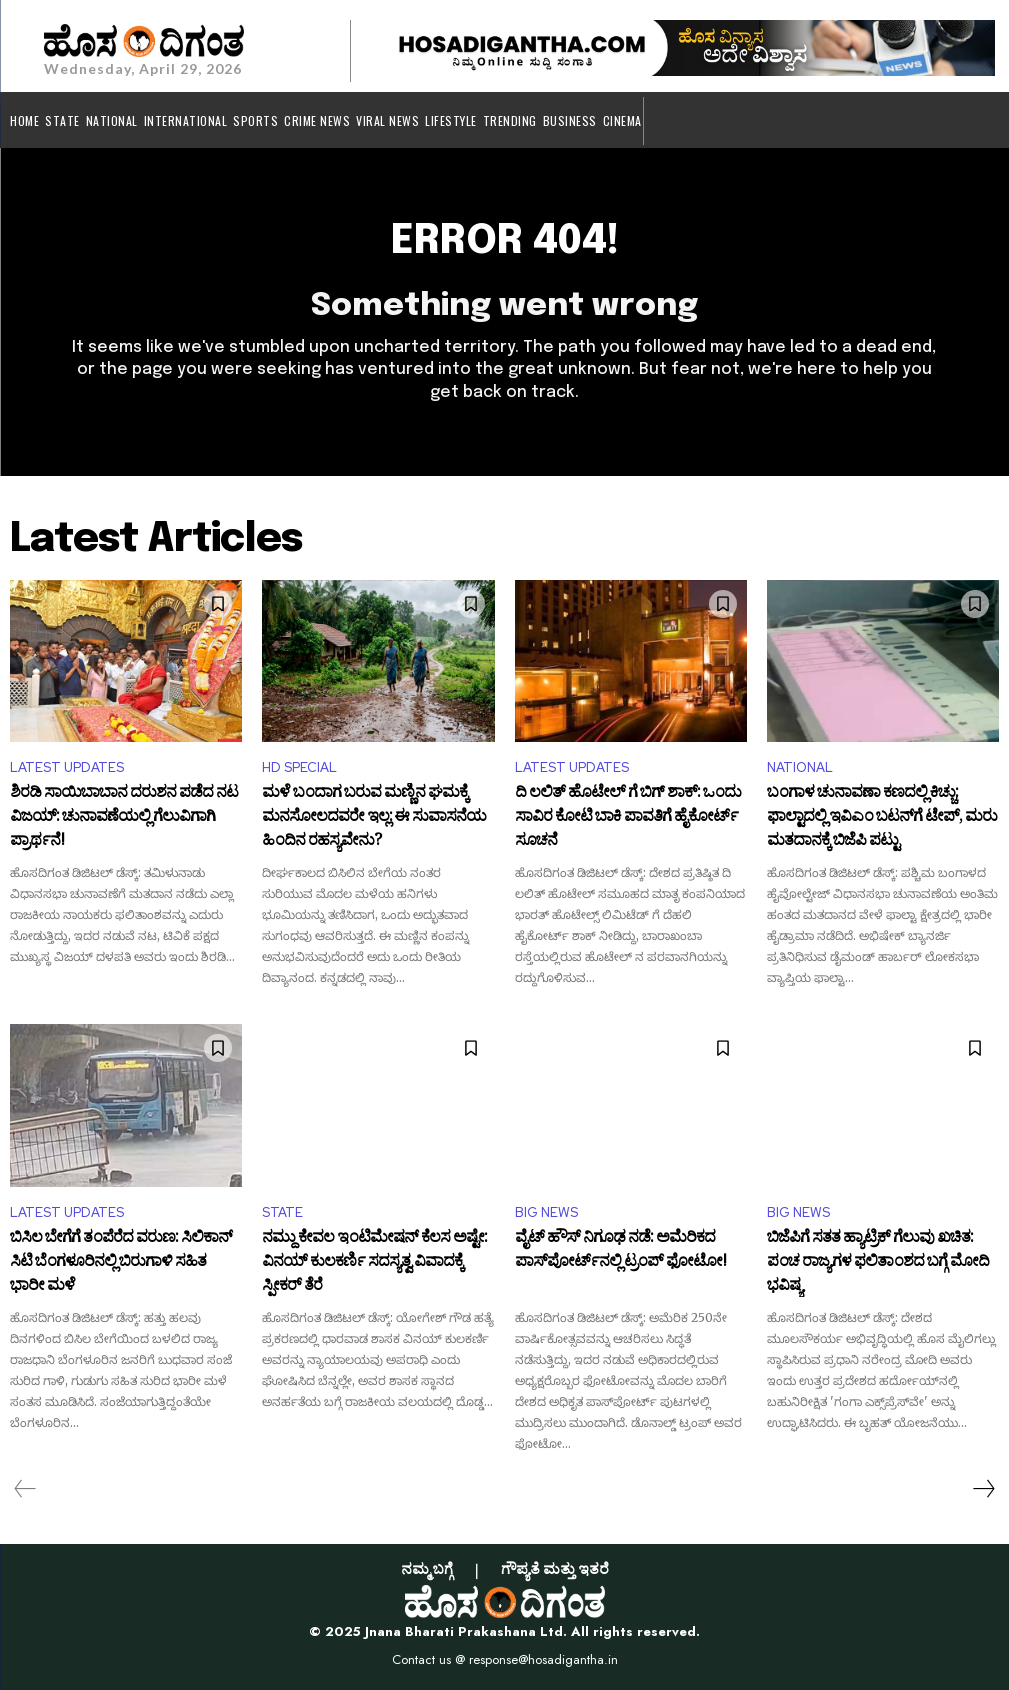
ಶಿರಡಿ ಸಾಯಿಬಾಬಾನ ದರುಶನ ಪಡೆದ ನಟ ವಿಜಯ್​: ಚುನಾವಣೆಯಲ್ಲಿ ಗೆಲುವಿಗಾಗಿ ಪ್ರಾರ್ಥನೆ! (124, 817)
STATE (282, 1212)
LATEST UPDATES (67, 767)
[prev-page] (25, 1489)
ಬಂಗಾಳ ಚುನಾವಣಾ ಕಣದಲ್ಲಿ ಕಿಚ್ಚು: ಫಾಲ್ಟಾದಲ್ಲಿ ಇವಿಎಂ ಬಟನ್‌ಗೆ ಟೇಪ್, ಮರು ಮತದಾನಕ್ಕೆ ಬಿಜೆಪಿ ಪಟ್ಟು (882, 817)
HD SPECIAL (299, 767)
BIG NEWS (546, 1212)
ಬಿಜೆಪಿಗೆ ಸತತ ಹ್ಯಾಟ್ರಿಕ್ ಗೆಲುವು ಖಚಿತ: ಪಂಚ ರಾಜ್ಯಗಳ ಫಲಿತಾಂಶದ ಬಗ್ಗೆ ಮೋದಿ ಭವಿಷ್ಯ (878, 1262)
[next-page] (983, 1489)
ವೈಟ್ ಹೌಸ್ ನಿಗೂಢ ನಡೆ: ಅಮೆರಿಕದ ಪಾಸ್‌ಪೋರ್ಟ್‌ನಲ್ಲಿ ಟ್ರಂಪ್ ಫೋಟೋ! (620, 1252)
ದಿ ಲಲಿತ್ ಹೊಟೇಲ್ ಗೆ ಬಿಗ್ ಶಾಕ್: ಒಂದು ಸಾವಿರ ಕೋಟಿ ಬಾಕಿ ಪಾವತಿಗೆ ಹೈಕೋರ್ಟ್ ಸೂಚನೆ (628, 817)
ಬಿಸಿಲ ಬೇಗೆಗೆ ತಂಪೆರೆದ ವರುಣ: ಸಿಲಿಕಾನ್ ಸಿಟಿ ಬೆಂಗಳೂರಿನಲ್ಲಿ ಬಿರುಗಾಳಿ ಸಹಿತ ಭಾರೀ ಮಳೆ (121, 1262)
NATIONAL (800, 767)
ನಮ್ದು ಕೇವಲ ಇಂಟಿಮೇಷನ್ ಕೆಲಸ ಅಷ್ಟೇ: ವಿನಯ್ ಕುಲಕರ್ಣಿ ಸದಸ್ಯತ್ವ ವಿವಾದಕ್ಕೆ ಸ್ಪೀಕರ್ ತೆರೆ (374, 1262)
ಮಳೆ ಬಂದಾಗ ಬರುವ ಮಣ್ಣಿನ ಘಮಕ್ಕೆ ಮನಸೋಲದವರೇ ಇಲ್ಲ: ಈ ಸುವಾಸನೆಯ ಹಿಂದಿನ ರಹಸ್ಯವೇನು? (374, 817)
